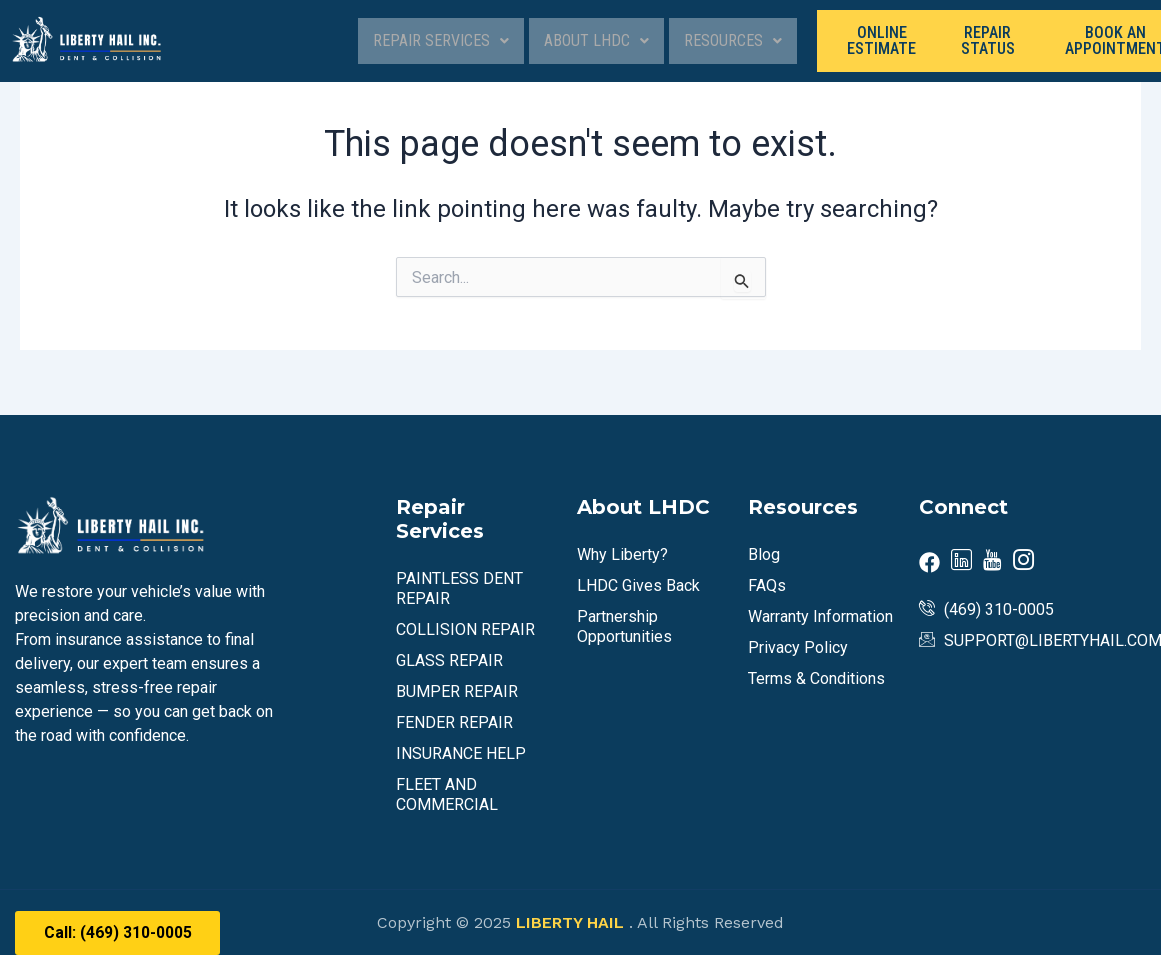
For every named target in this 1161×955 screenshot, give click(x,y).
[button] (441, 41)
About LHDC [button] (596, 40)
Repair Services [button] (441, 40)
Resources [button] (733, 40)
